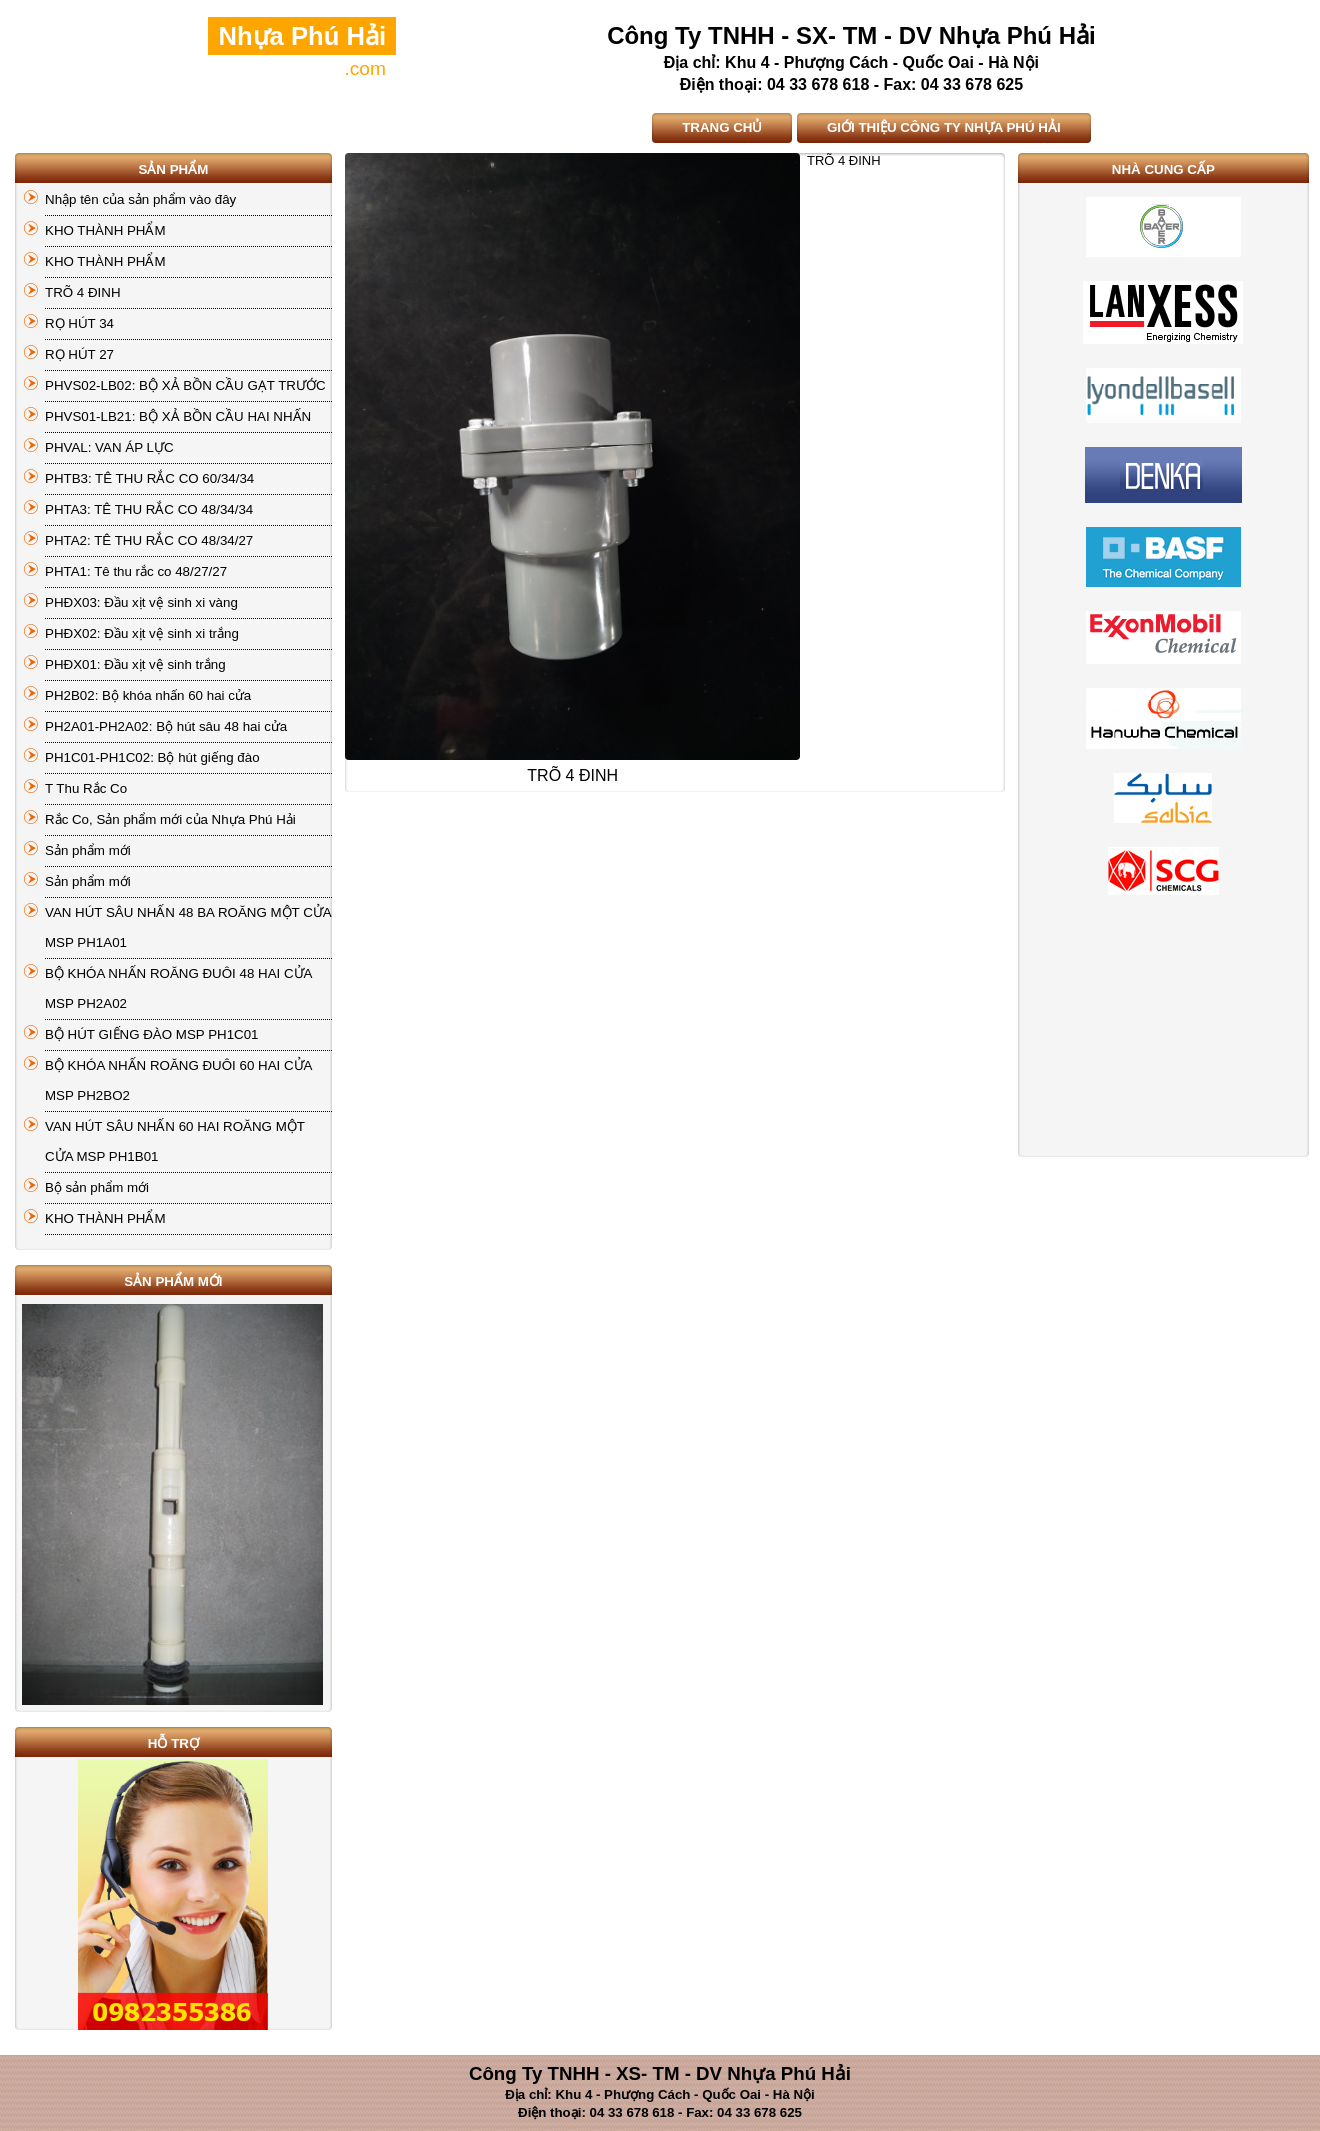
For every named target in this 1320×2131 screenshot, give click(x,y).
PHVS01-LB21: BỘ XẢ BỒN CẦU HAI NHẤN (178, 416)
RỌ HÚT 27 (79, 354)
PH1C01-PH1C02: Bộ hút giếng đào (152, 757)
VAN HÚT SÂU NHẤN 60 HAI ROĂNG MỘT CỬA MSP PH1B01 (175, 1141)
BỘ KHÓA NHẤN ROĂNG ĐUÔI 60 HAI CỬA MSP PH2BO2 (178, 1080)
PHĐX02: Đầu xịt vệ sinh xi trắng (142, 633)
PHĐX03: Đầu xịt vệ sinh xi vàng (141, 602)
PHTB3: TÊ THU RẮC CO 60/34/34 (149, 478)
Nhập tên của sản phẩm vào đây (140, 199)
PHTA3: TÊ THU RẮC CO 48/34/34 (149, 509)
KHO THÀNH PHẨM (105, 230)
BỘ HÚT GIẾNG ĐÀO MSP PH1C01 (152, 1034)
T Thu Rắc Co (86, 788)
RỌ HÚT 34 (79, 323)
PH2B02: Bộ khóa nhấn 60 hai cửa (148, 695)
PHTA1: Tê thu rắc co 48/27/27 (136, 571)
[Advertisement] (1163, 1032)
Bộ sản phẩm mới (97, 1187)
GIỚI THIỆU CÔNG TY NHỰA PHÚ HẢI (944, 127)
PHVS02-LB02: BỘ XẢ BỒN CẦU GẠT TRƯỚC (185, 385)
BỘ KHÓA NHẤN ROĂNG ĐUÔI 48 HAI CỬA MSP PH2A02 (178, 988)
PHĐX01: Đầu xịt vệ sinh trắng (135, 664)
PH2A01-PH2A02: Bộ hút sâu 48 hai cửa (166, 726)
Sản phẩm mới (88, 850)
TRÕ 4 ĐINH (83, 292)
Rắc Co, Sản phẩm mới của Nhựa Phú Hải (170, 819)
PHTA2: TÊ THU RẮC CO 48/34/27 (149, 540)
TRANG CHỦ (722, 127)
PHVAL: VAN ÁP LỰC (109, 447)
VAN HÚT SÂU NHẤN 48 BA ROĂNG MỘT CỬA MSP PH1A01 (188, 927)
